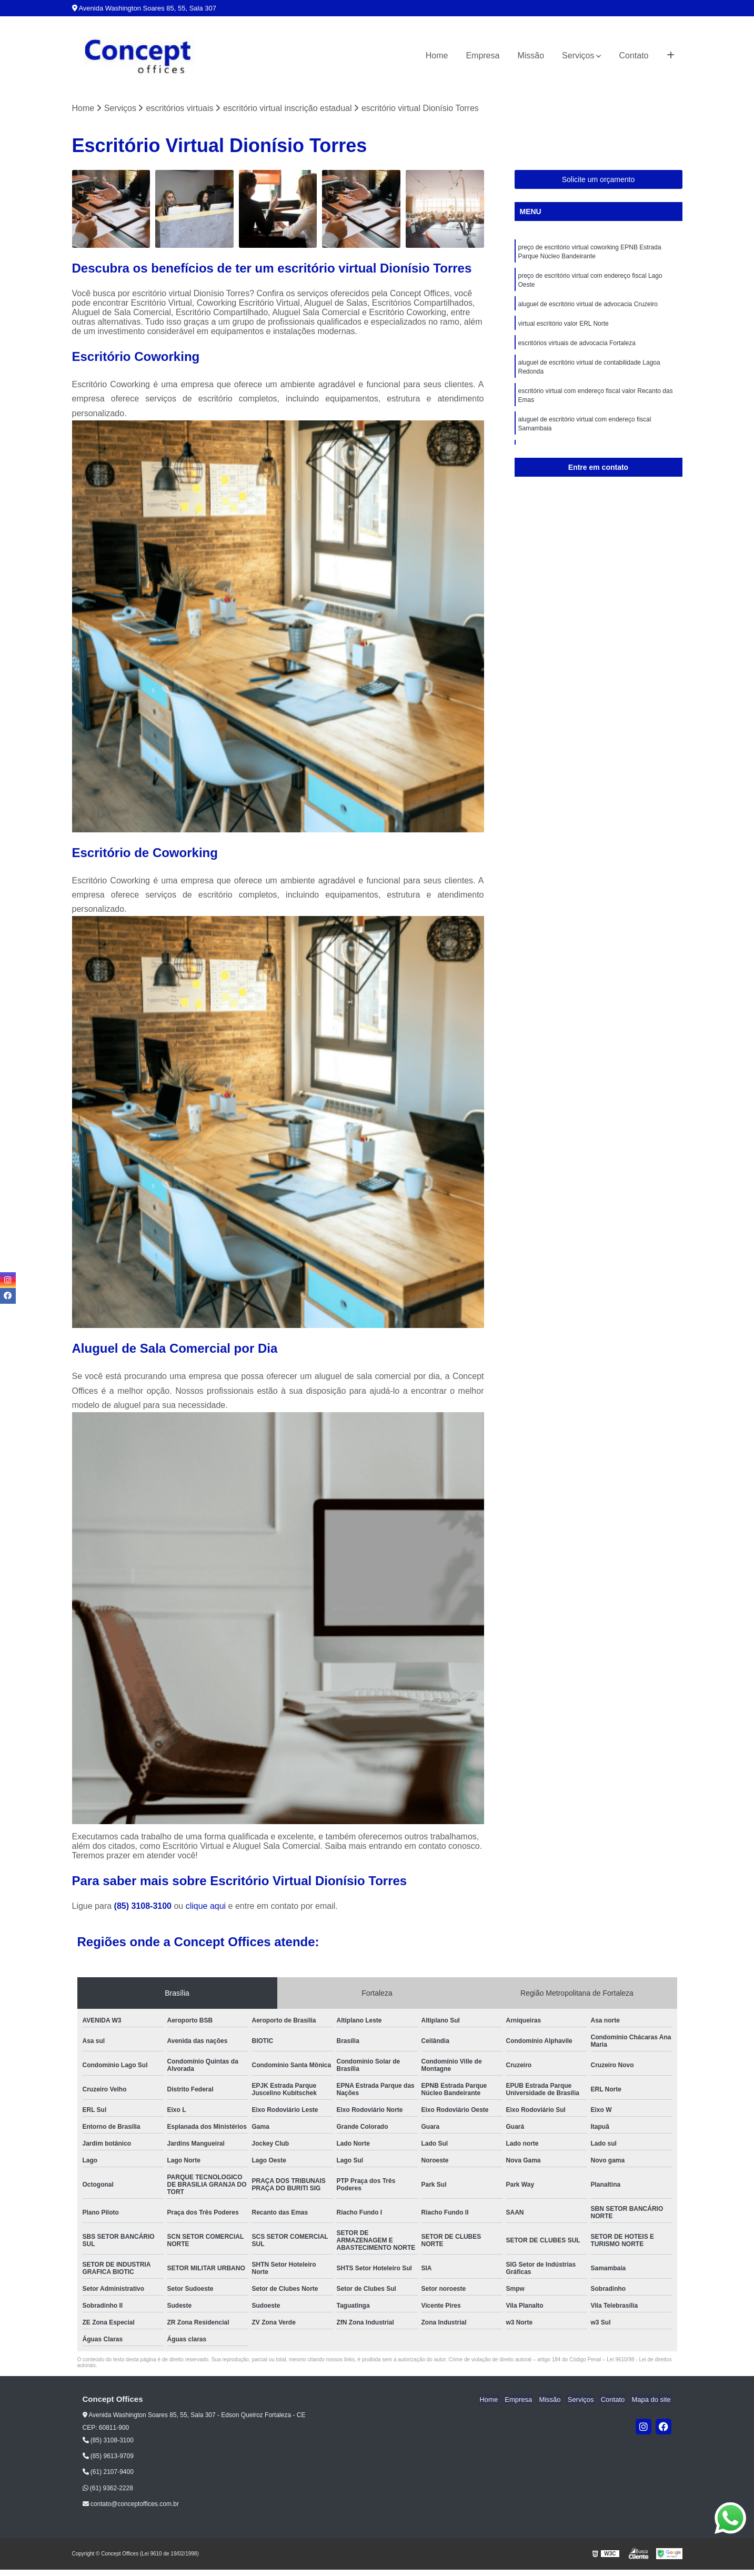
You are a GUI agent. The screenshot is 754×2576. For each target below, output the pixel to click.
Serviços (578, 55)
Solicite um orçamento (598, 180)
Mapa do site (651, 2400)
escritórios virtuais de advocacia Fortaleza (577, 346)
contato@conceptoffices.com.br (131, 2504)
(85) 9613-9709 (108, 2456)
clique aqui (206, 1906)
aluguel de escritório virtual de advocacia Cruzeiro (588, 306)
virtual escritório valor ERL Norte (563, 326)
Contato (633, 55)
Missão (530, 55)
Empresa (482, 55)
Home (437, 55)
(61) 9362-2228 (108, 2488)
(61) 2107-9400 (108, 2472)
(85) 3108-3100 (144, 1906)
